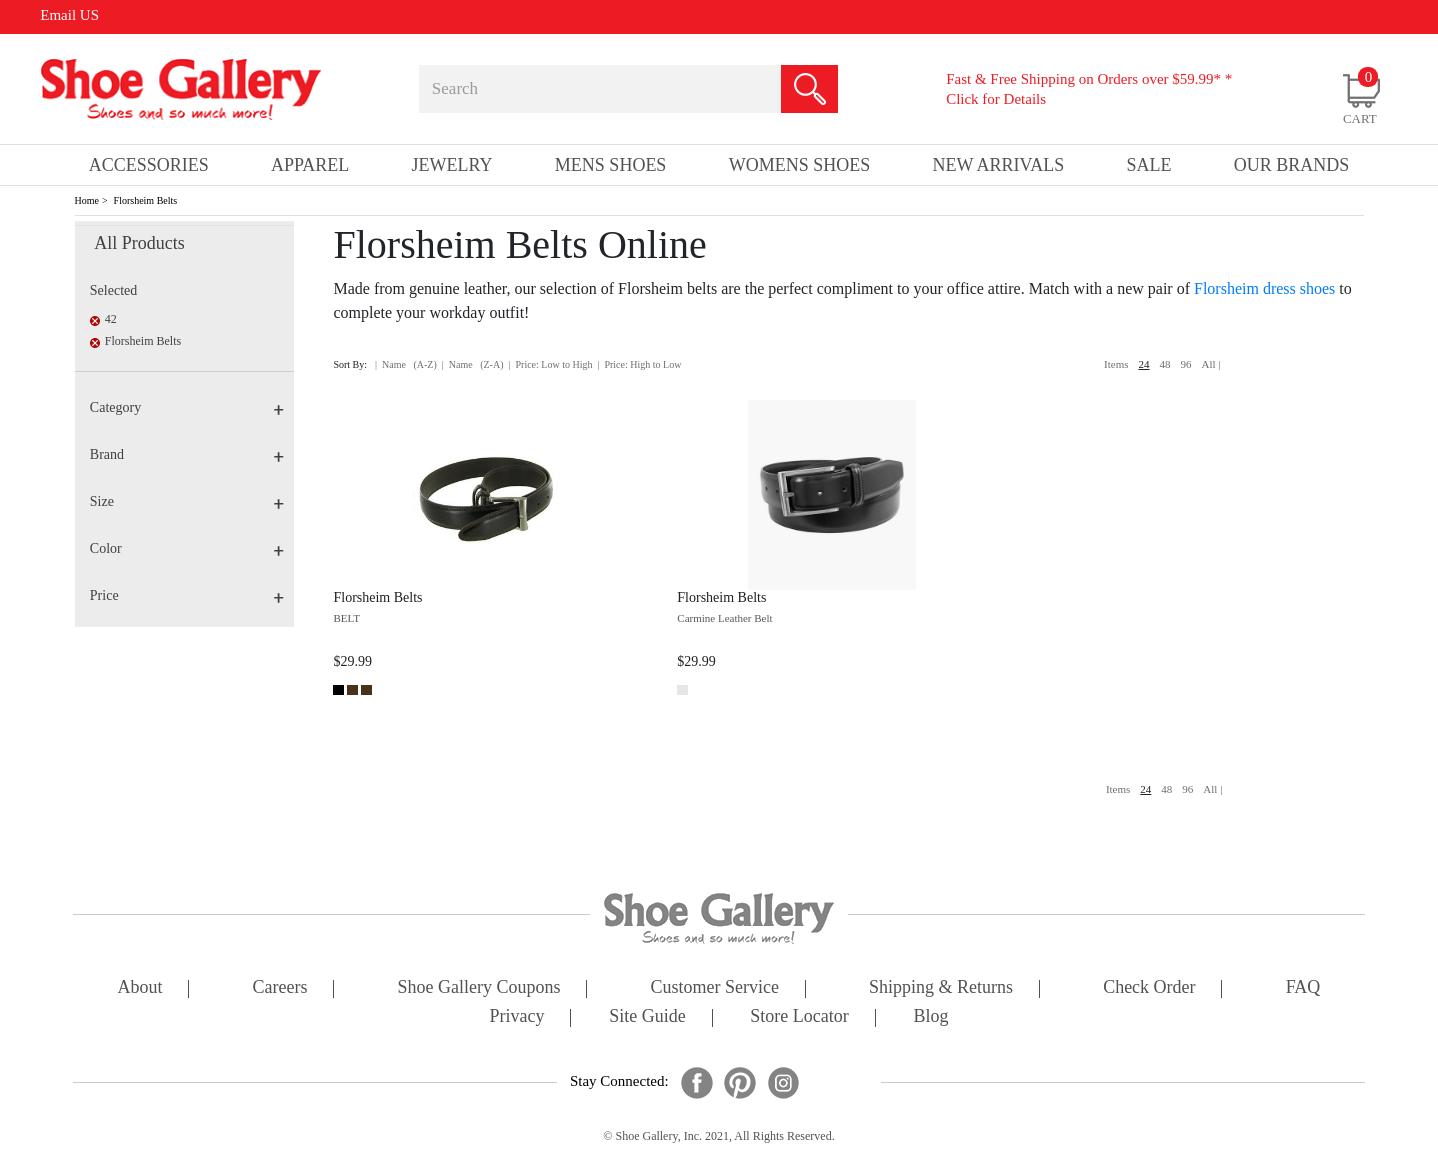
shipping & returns (941, 988)
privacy (517, 1017)
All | (1211, 364)
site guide (647, 1017)
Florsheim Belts (146, 200)
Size (187, 501)
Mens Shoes (611, 165)
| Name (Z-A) (473, 364)
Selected (113, 290)
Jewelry (452, 165)
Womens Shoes (800, 165)
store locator (799, 1017)
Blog (930, 1017)
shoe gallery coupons (479, 988)
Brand (187, 454)
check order (1149, 988)
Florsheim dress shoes (1264, 288)
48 (1165, 364)
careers (280, 988)
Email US (69, 15)
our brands (1292, 165)
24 (1144, 364)
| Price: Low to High (550, 364)
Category (187, 407)
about (140, 988)
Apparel (310, 165)
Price (187, 595)
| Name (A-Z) (406, 364)
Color (187, 548)
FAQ (1303, 988)
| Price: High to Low (639, 364)
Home (87, 200)
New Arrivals (998, 165)
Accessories (149, 165)
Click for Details (996, 99)
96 (1186, 364)
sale (1149, 165)
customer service (715, 988)
